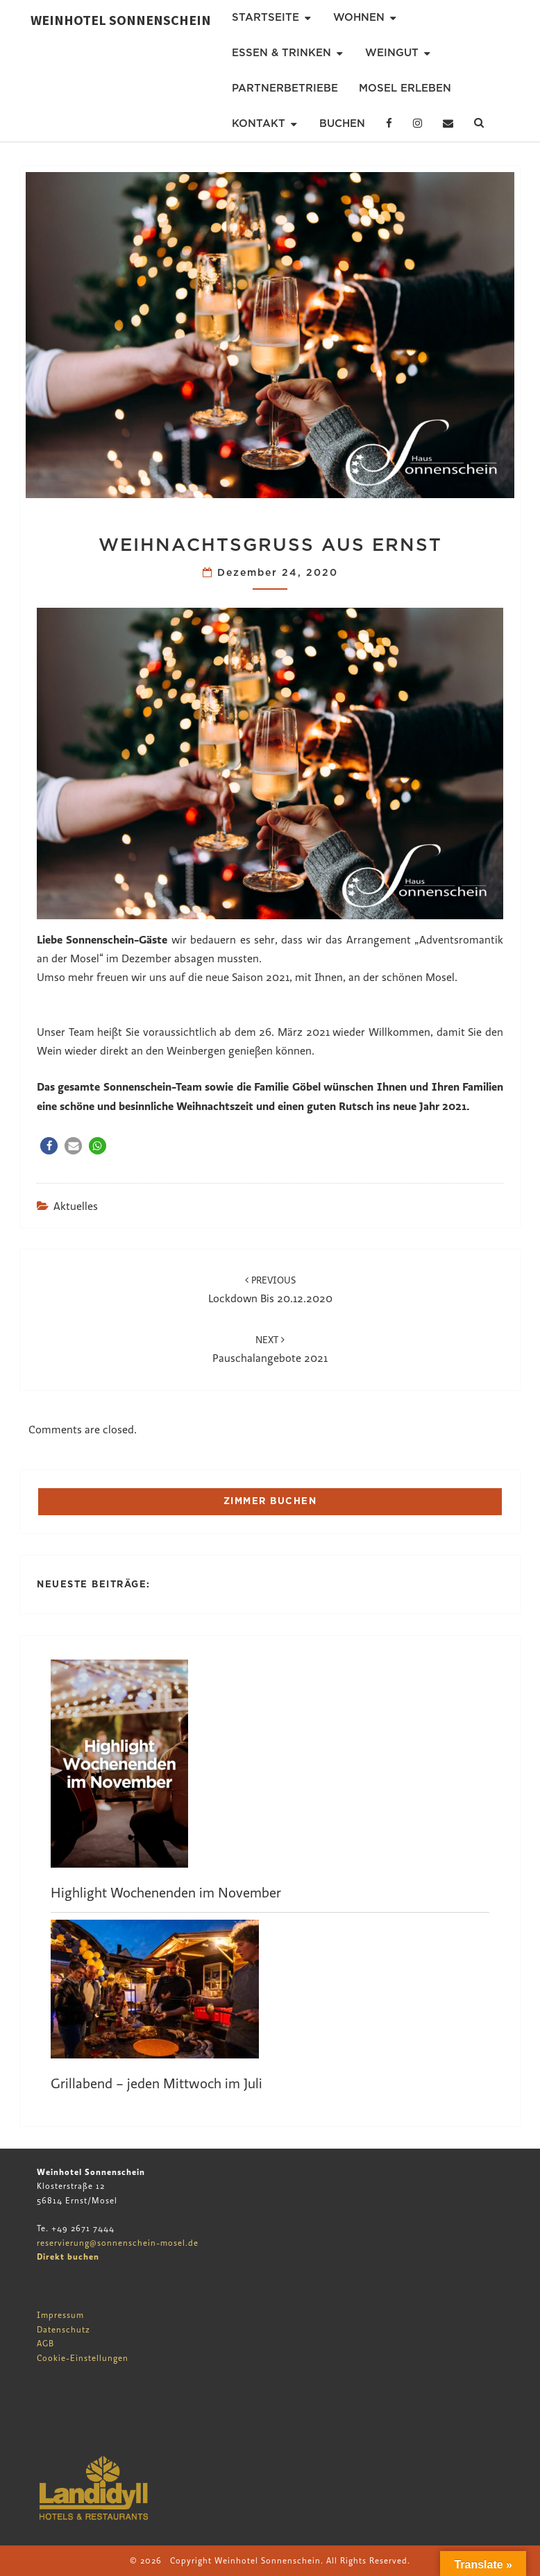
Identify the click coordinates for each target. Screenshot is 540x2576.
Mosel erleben (405, 88)
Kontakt (258, 123)
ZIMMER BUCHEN (270, 1501)
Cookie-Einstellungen (82, 2358)
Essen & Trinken (281, 52)
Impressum (60, 2315)
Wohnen (359, 17)
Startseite (265, 17)
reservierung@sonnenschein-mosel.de (118, 2243)
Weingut (392, 52)
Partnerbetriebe (285, 88)
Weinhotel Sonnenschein (121, 19)
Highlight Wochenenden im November (166, 1893)
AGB (45, 2343)
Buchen (342, 123)
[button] (49, 1145)
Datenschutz (63, 2330)
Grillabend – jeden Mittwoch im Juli (156, 2084)
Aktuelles (75, 1206)
